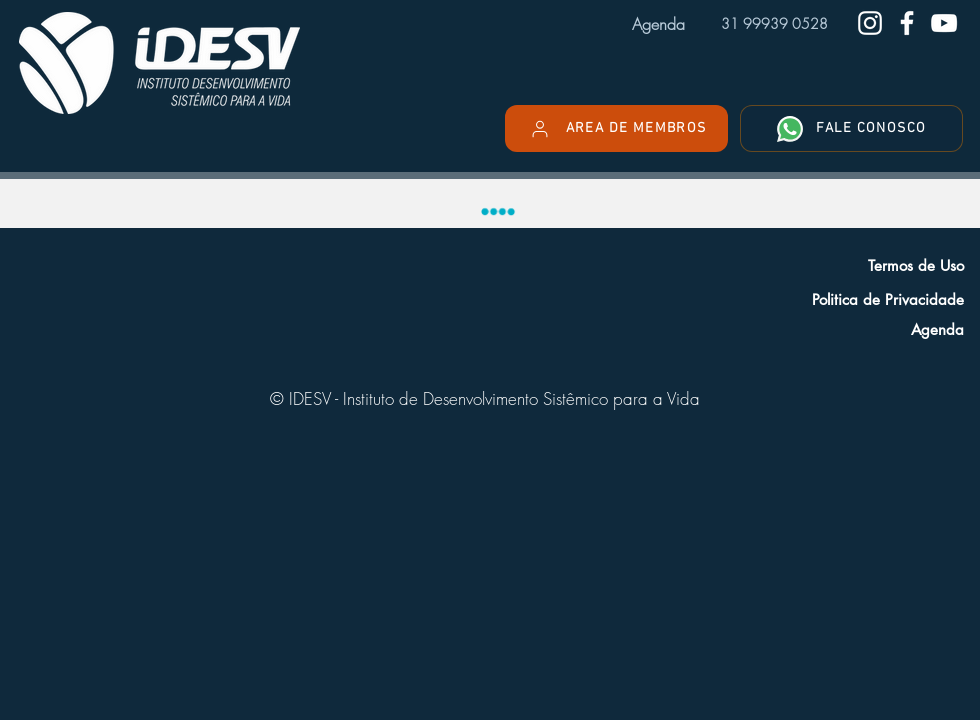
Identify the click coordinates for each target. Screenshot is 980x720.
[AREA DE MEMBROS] (616, 128)
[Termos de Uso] (826, 265)
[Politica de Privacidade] (826, 299)
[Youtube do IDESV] (944, 23)
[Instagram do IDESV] (870, 23)
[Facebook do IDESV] (907, 23)
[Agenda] (826, 329)
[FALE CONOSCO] (851, 128)
